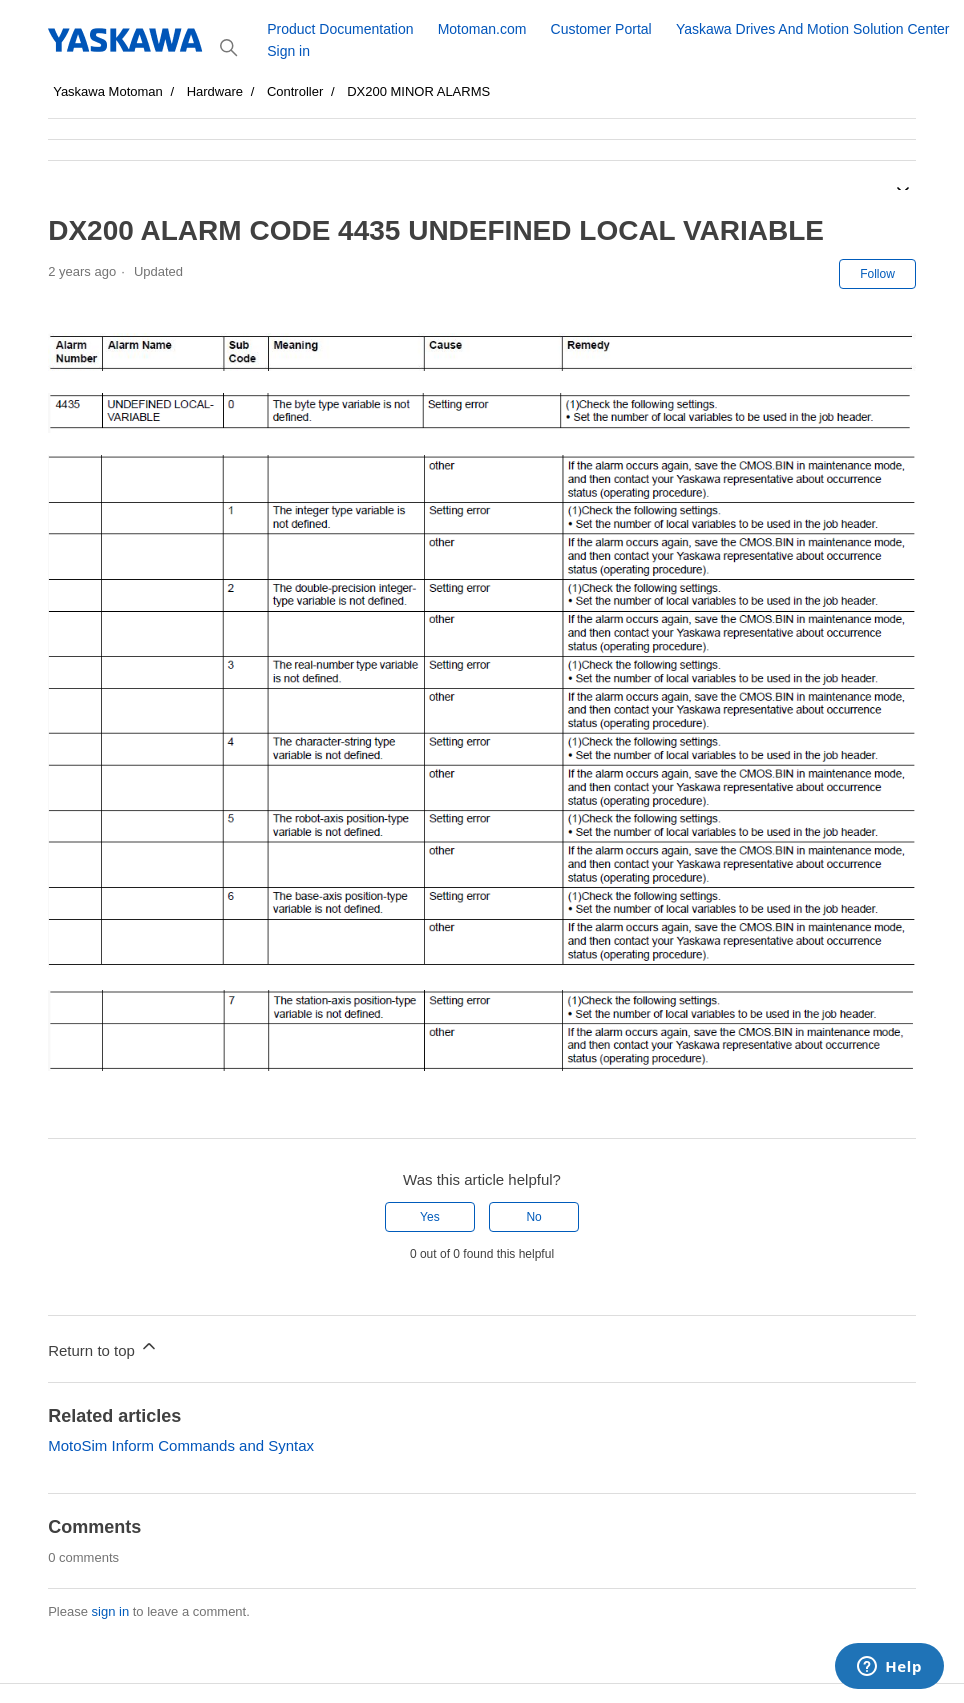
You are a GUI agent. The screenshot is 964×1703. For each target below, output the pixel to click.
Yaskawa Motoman (108, 91)
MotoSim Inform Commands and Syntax (181, 1445)
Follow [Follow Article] (877, 274)
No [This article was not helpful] (533, 1217)
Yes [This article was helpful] (430, 1217)
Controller (295, 91)
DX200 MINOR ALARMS (418, 91)
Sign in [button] (288, 51)
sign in (111, 1611)
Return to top (103, 1347)
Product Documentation (340, 29)
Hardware (215, 91)
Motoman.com (482, 29)
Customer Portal (601, 29)
